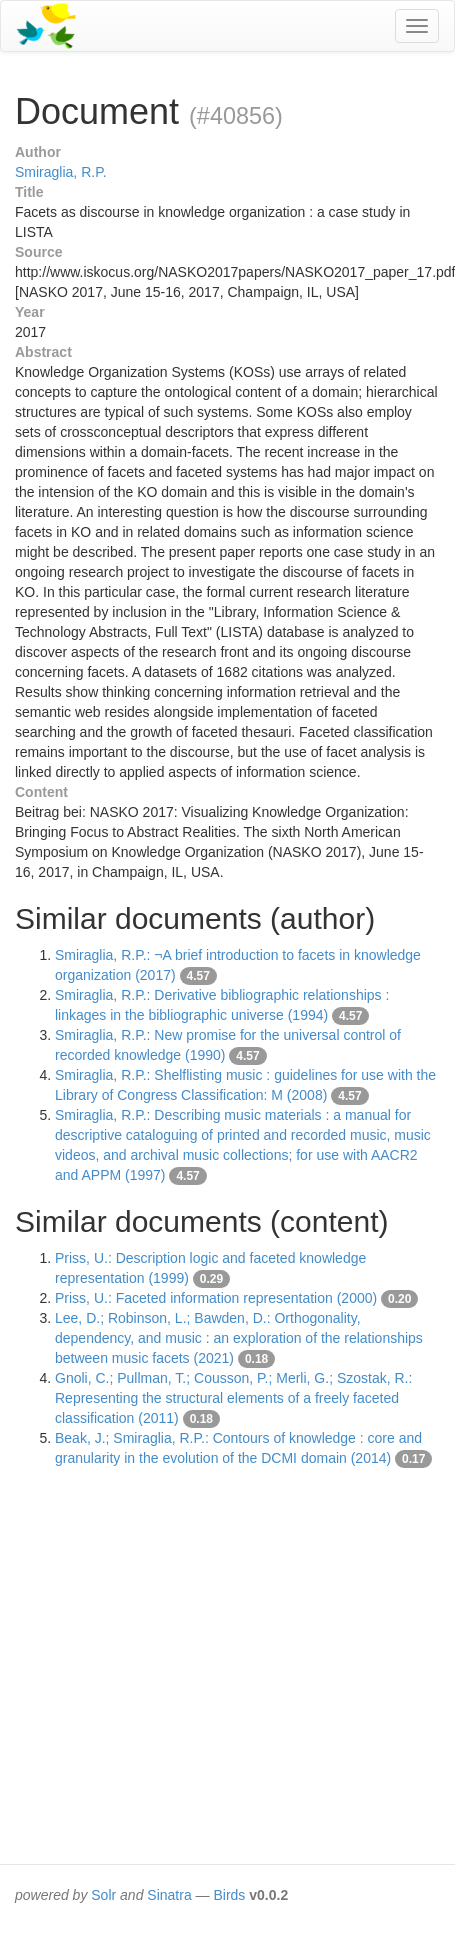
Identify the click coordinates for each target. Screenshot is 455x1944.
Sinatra (169, 1895)
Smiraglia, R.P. (61, 172)
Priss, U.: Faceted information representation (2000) (216, 1298)
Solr (103, 1895)
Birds (229, 1895)
